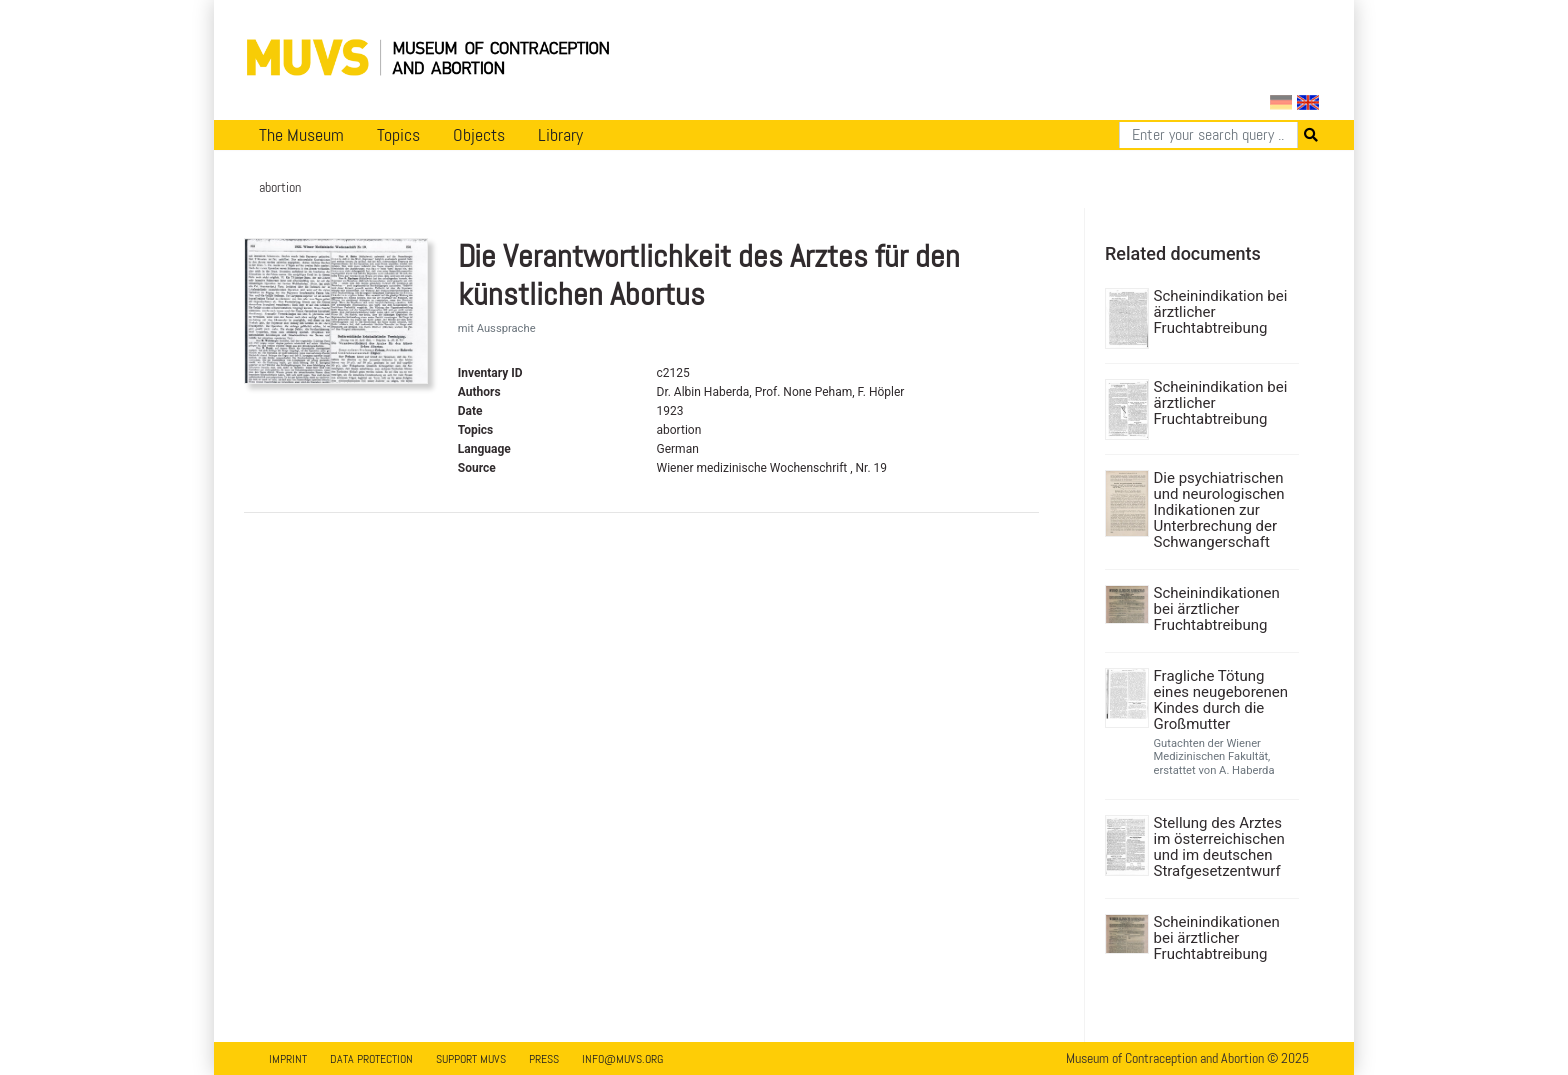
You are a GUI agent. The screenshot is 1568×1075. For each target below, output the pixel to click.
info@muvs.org (622, 1059)
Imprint (288, 1059)
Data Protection (371, 1059)
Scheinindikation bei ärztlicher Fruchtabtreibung (1221, 312)
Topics (398, 135)
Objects (479, 135)
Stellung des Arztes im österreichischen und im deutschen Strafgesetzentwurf (1219, 847)
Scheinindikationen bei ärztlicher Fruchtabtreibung (1217, 609)
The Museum (301, 135)
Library (560, 135)
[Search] (1208, 135)
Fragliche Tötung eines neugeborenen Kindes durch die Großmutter (1221, 700)
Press (544, 1059)
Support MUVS (471, 1059)
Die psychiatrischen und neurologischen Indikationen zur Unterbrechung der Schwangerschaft (1219, 510)
